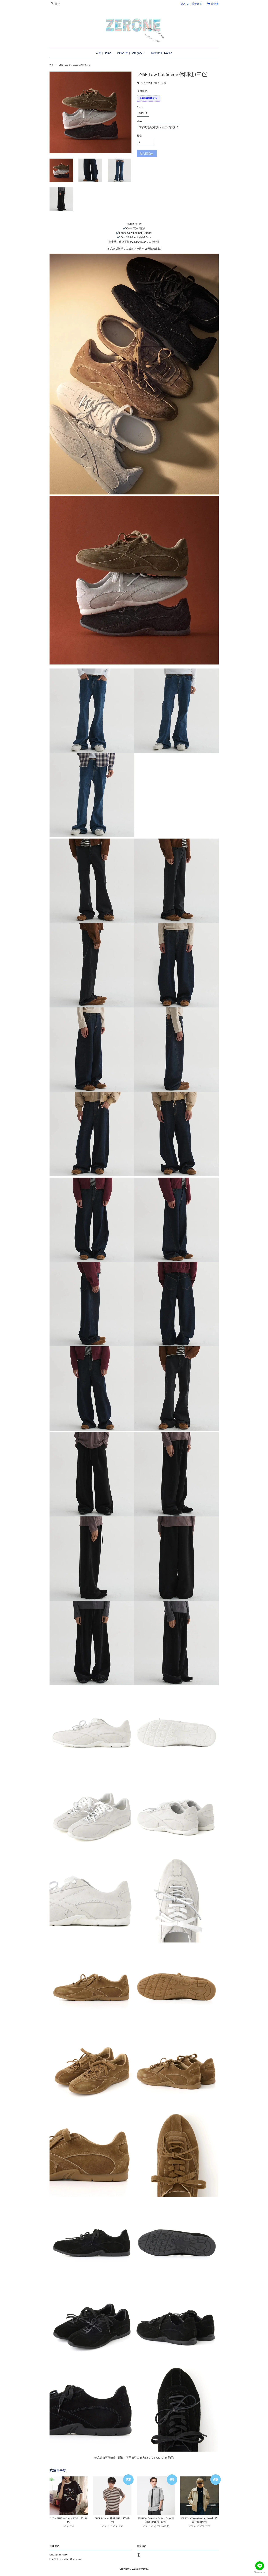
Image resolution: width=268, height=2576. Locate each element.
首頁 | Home (103, 53)
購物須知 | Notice (161, 53)
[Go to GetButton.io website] (259, 2572)
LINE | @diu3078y (58, 2554)
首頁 (51, 65)
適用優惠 (142, 90)
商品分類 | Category (131, 53)
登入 (183, 3)
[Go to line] (259, 2565)
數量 (139, 135)
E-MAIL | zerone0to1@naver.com (66, 2559)
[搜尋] (60, 3)
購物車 (215, 3)
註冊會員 (197, 3)
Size (139, 121)
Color (140, 107)
